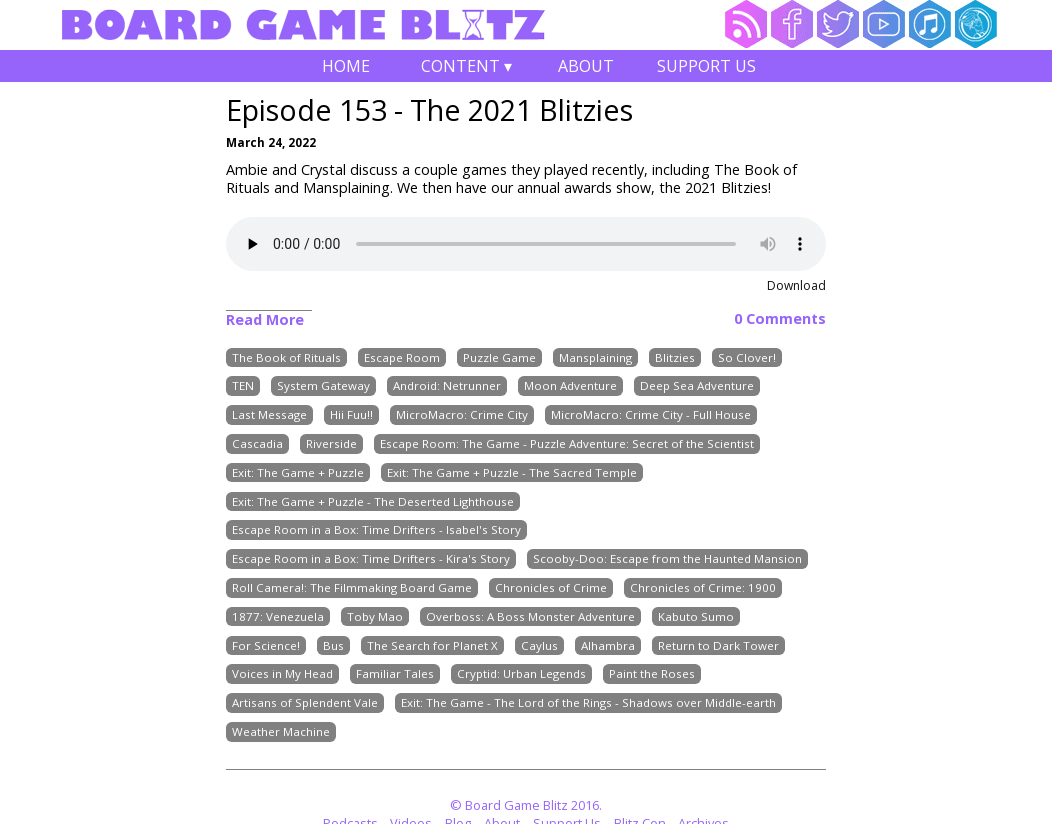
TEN (243, 386)
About (586, 66)
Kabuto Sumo (696, 616)
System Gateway (323, 386)
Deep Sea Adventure (697, 386)
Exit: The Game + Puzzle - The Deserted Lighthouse (373, 501)
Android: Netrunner (447, 386)
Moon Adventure (570, 386)
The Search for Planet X (432, 645)
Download (796, 285)
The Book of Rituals (286, 357)
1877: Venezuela (278, 616)
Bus (333, 645)
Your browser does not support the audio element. (526, 244)
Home (346, 66)
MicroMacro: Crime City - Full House (651, 415)
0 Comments (780, 319)
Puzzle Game (499, 357)
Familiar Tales (395, 674)
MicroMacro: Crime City (462, 415)
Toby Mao (375, 616)
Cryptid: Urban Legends (521, 674)
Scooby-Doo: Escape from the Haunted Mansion (667, 559)
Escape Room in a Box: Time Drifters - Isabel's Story (376, 530)
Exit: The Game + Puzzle (298, 472)
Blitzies (675, 357)
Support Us (706, 66)
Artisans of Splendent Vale (305, 703)
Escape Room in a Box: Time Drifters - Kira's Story (371, 559)
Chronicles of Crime (551, 587)
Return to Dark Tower (718, 645)
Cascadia (257, 443)
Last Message (269, 415)
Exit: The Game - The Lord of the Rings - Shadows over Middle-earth (588, 703)
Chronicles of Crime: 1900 (703, 587)
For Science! (266, 645)
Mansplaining (595, 357)
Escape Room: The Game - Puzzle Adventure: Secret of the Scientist (567, 443)
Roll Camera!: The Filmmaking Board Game (352, 587)
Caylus (539, 645)
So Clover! (747, 357)
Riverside (331, 443)
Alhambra (608, 645)
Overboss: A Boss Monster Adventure (530, 616)
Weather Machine (281, 731)
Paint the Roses (652, 674)
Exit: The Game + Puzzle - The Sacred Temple (512, 472)
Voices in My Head (282, 674)
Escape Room (402, 357)
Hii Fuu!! (351, 415)
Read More (265, 319)
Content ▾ (466, 68)
